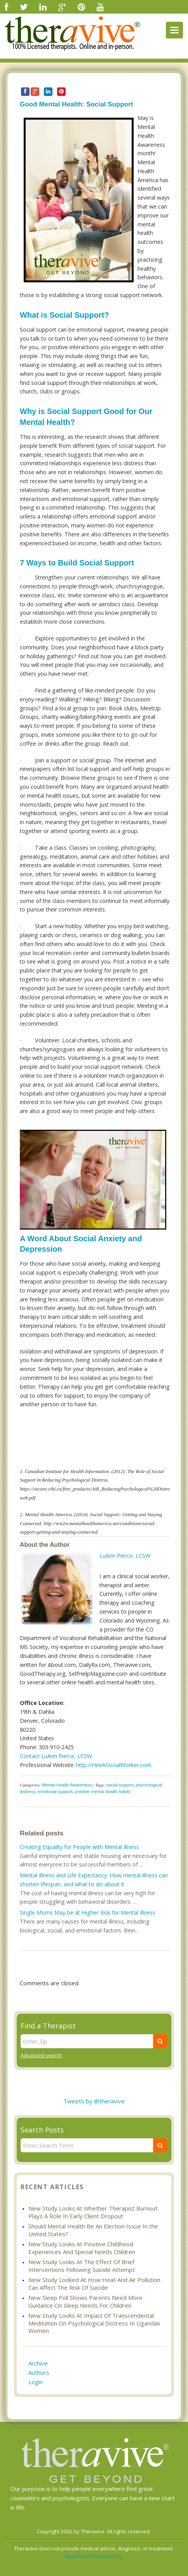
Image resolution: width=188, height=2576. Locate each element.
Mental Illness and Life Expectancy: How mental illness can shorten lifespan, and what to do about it (94, 1880)
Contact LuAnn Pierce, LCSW (56, 1756)
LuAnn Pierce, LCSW (124, 1555)
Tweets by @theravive (94, 2101)
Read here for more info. (94, 2556)
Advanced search (41, 2055)
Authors (38, 2372)
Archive (38, 2363)
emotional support (55, 1791)
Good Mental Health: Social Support (76, 104)
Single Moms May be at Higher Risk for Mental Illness (87, 1912)
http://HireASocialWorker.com (113, 1765)
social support (119, 1785)
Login (35, 2382)
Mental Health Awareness (67, 1785)
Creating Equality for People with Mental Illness (79, 1847)
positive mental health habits (103, 1791)
